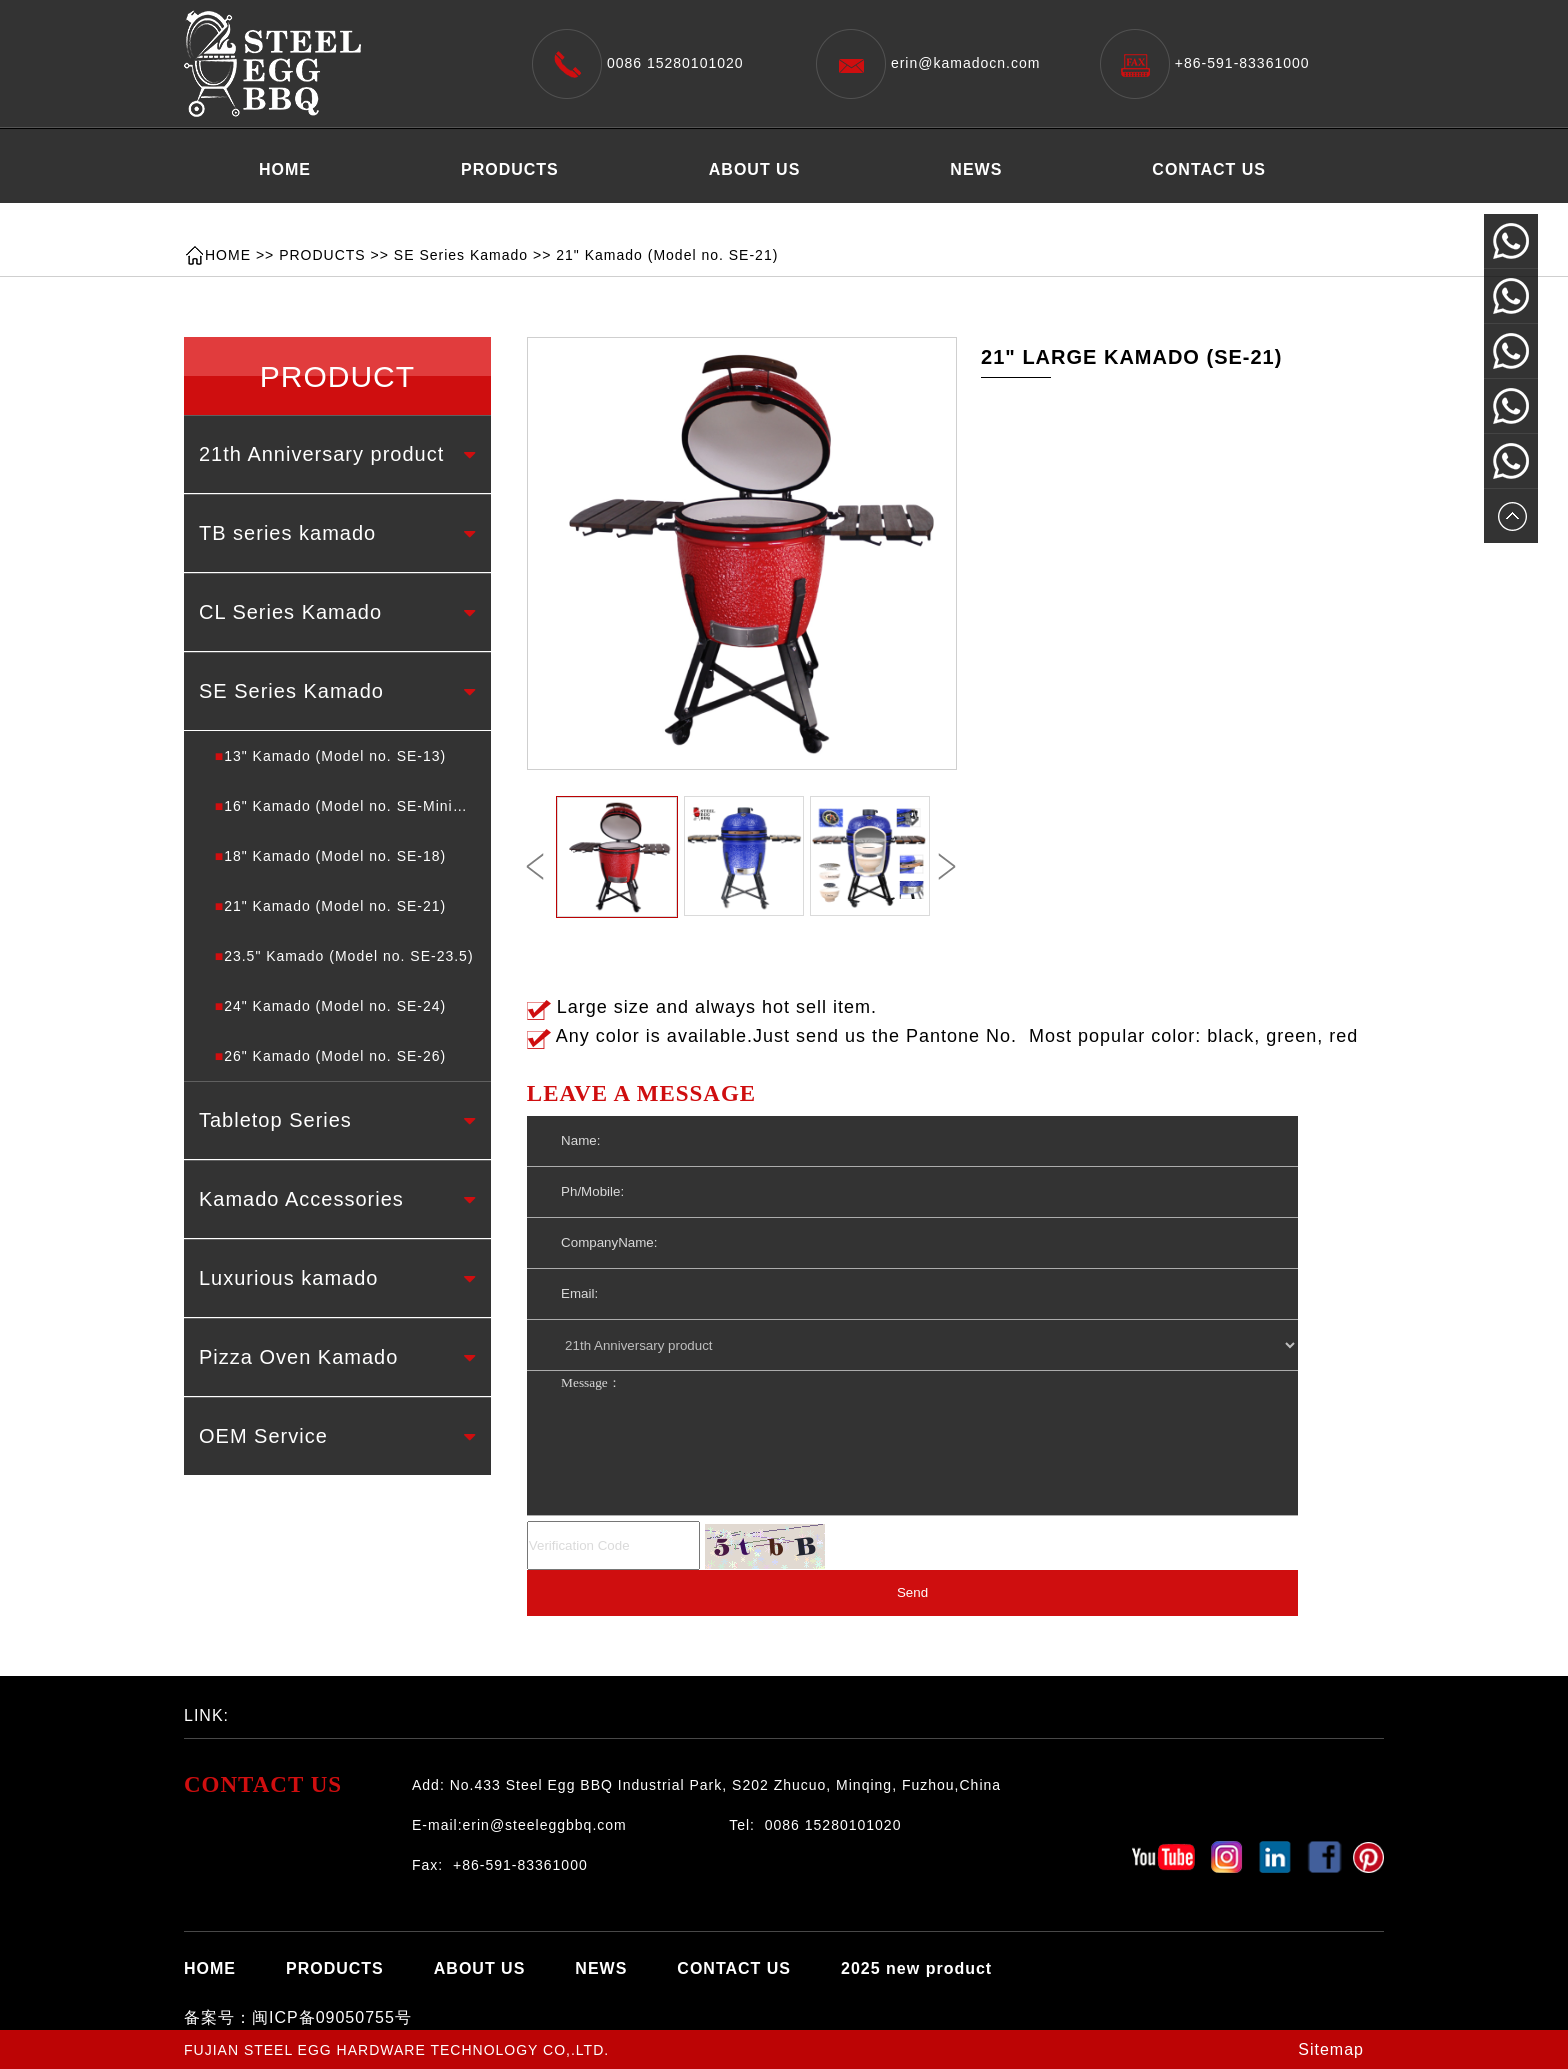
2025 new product (334, 219)
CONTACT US (1209, 169)
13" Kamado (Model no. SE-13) (331, 756)
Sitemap (1331, 2049)
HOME (285, 169)
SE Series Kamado (461, 255)
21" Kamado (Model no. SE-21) (667, 255)
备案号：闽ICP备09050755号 (298, 2017)
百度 (329, 1710)
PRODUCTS (510, 169)
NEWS (976, 169)
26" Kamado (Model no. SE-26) (331, 1056)
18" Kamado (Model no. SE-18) (331, 856)
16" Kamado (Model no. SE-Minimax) (351, 806)
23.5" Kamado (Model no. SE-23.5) (344, 956)
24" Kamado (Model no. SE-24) (331, 1006)
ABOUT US (755, 169)
